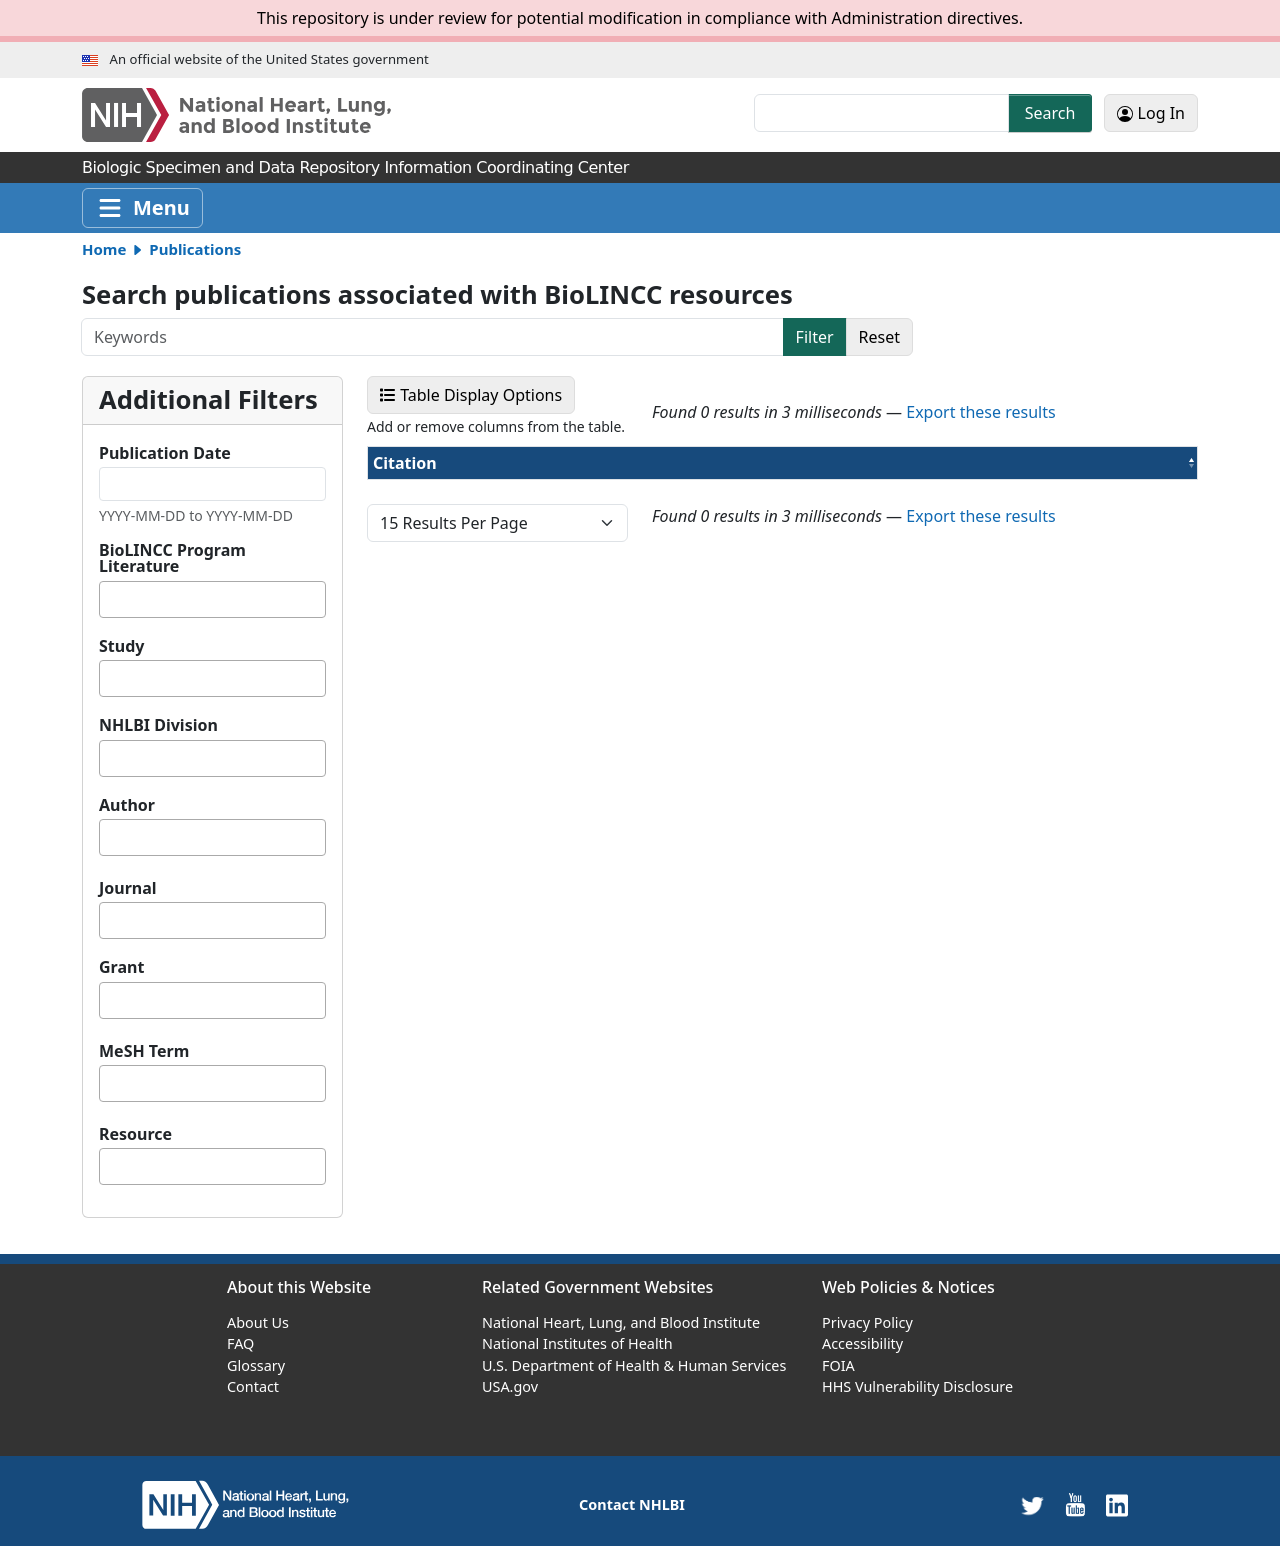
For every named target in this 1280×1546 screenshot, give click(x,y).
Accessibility (862, 1343)
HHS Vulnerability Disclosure (917, 1386)
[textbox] (111, 599)
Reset (879, 337)
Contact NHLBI (632, 1504)
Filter (815, 337)
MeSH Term (144, 1051)
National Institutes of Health (577, 1343)
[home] (245, 1503)
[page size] (497, 523)
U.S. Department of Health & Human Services (634, 1365)
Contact (253, 1386)
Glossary (256, 1365)
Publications (195, 249)
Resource (135, 1134)
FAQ (240, 1343)
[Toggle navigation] (142, 208)
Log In (1151, 113)
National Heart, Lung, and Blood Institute (621, 1322)
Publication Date (165, 453)
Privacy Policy (867, 1322)
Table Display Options (477, 394)
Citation (451, 462)
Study (121, 646)
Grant (121, 967)
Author (127, 805)
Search (1050, 113)
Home (104, 249)
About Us (258, 1322)
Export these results (980, 412)
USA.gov (510, 1386)
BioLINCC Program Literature (172, 558)
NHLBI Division (158, 725)
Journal (128, 888)
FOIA (838, 1365)
